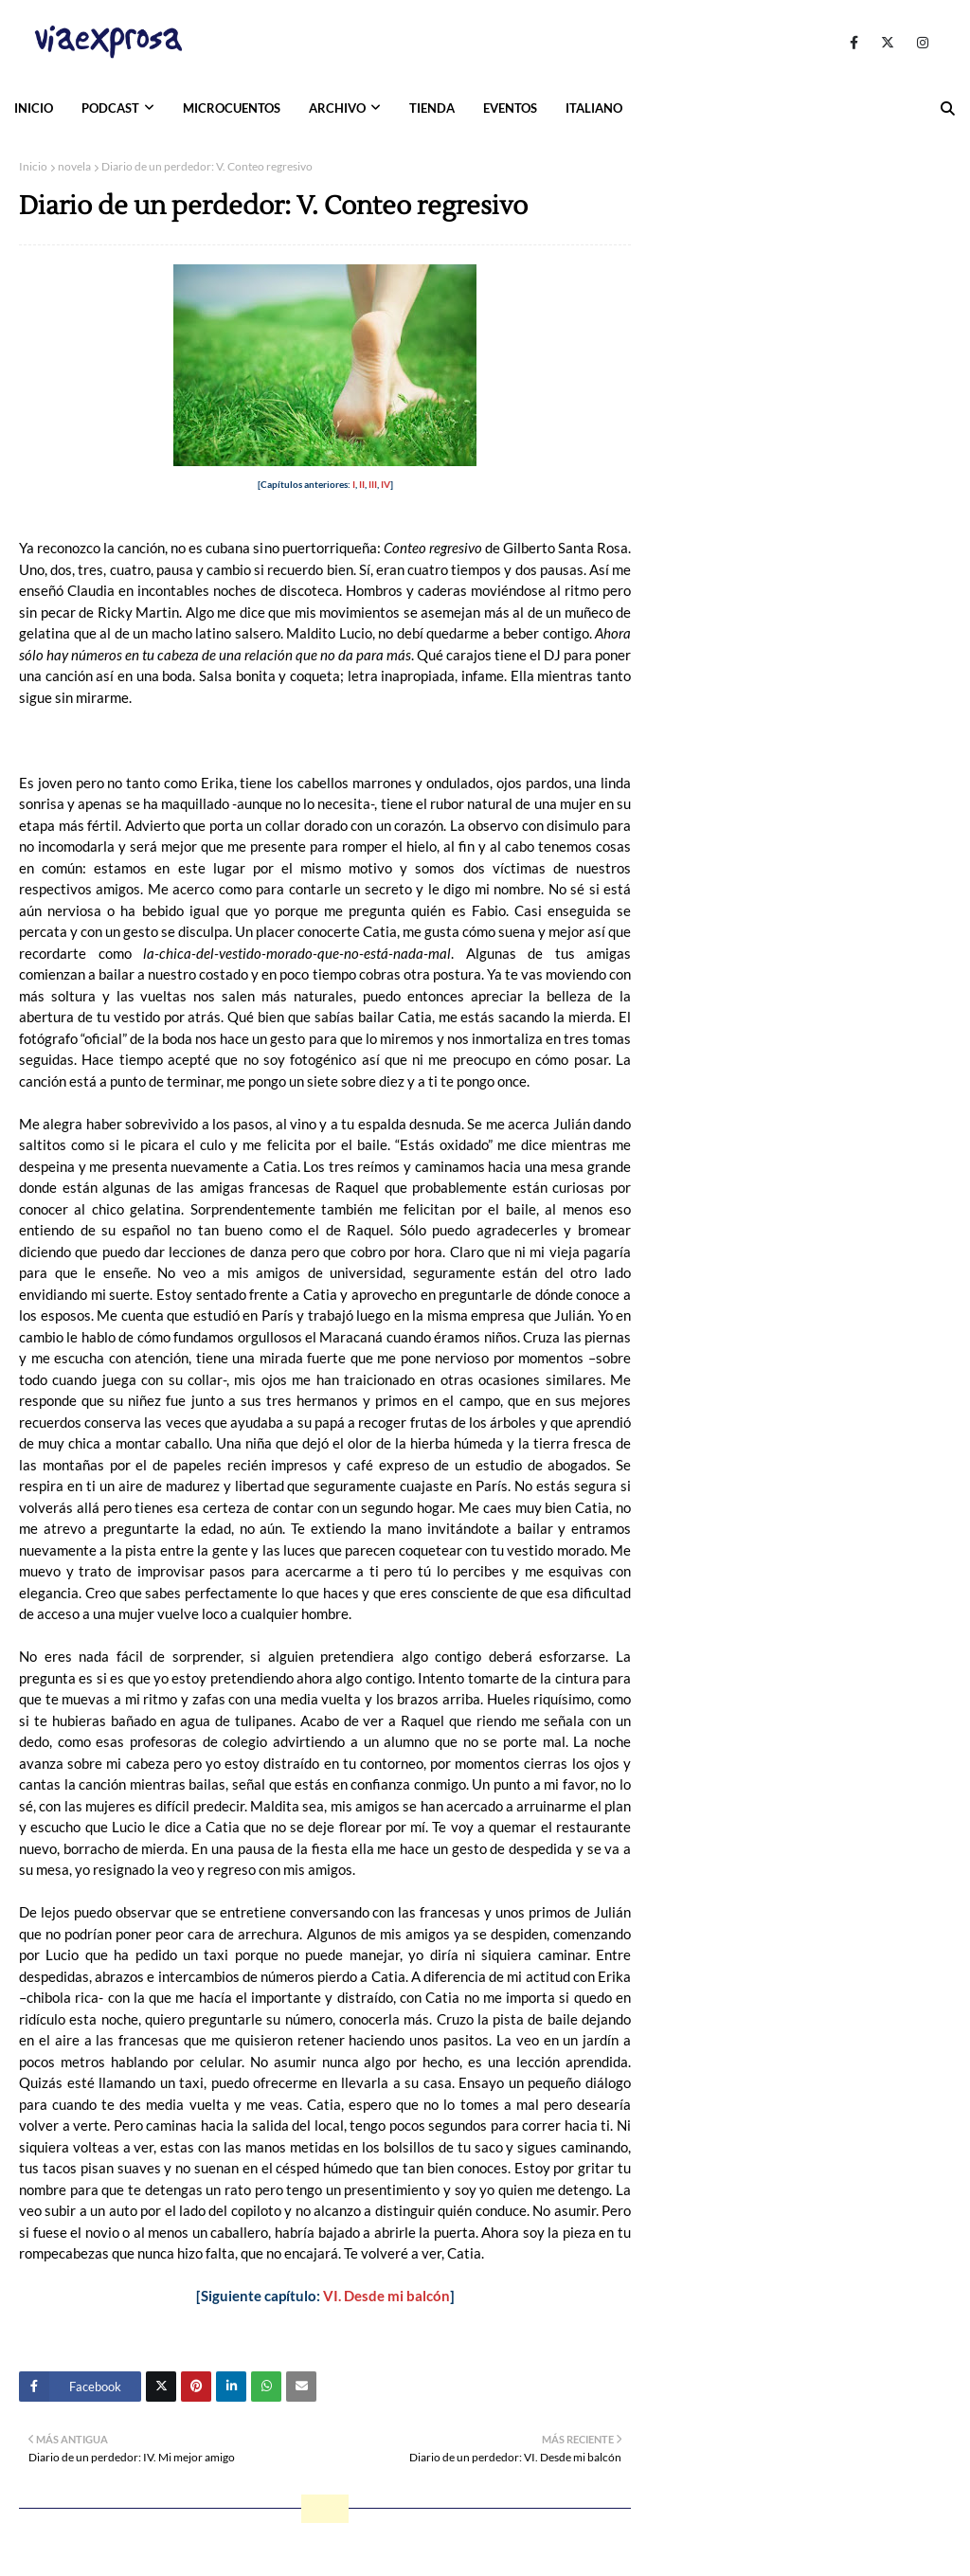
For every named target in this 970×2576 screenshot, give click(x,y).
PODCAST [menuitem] (110, 108)
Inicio (33, 166)
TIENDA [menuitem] (432, 108)
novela (74, 166)
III (372, 484)
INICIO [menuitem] (33, 108)
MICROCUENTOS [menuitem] (231, 108)
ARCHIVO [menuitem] (337, 108)
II (362, 484)
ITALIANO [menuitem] (594, 108)
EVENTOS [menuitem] (510, 108)
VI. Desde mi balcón (386, 2295)
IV (385, 484)
